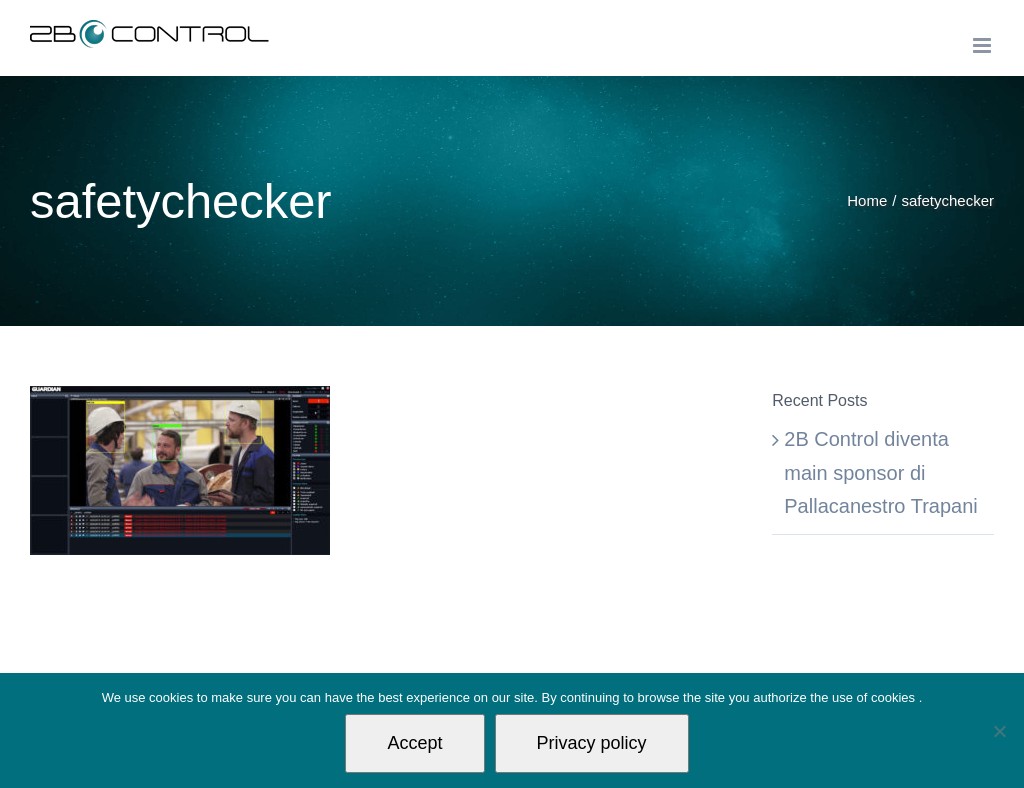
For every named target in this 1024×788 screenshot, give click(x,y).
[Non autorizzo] (999, 731)
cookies (895, 697)
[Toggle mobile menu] (983, 45)
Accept (414, 743)
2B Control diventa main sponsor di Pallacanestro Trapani (880, 472)
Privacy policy (592, 743)
